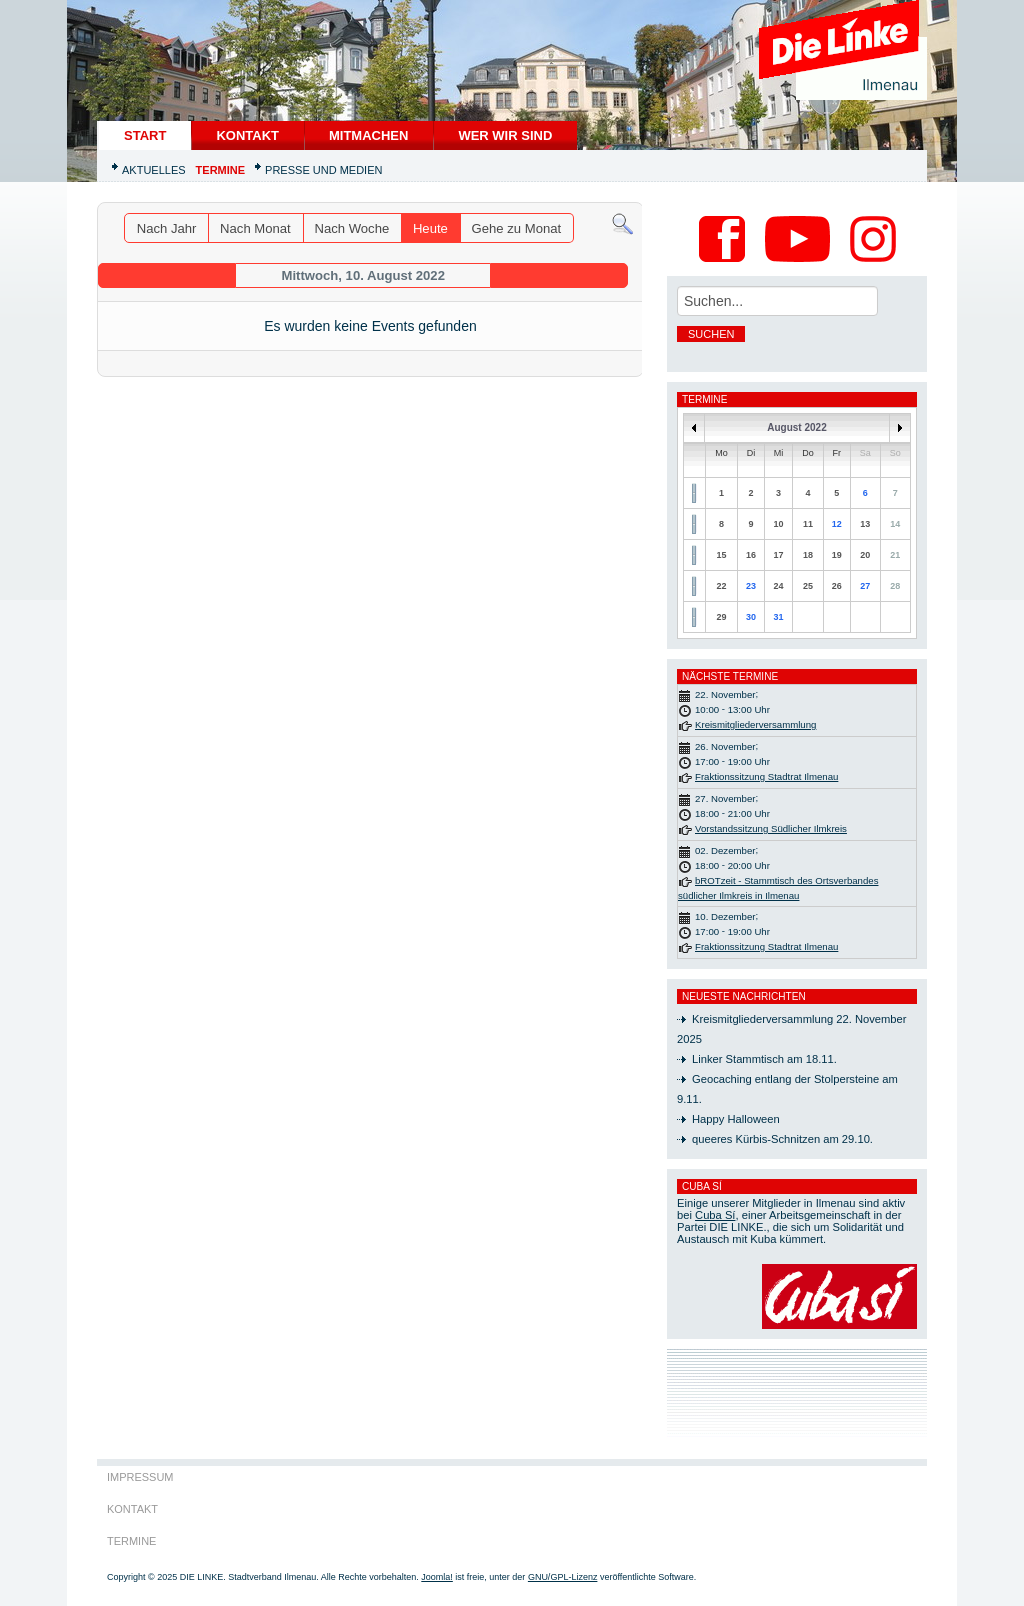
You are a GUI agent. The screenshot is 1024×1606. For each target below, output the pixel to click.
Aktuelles (154, 170)
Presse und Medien (323, 170)
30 (751, 617)
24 (778, 586)
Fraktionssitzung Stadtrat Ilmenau (766, 776)
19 (837, 555)
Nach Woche (351, 228)
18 (808, 555)
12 (837, 524)
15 (722, 555)
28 (895, 586)
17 (778, 555)
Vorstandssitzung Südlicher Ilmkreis (771, 828)
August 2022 (796, 427)
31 (778, 617)
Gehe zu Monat (517, 228)
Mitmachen (368, 135)
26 (837, 586)
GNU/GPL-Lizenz (563, 1577)
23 (751, 586)
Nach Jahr (167, 228)
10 (778, 524)
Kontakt (247, 135)
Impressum (140, 1477)
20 (865, 555)
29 (722, 617)
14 (895, 524)
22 (722, 586)
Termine (221, 170)
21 (895, 555)
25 (808, 586)
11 (808, 524)
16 (751, 555)
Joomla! (437, 1577)
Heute (430, 228)
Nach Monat (255, 228)
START (145, 135)
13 (865, 524)
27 (865, 586)
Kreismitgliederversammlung (755, 724)
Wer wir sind (505, 135)
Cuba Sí (715, 1215)
